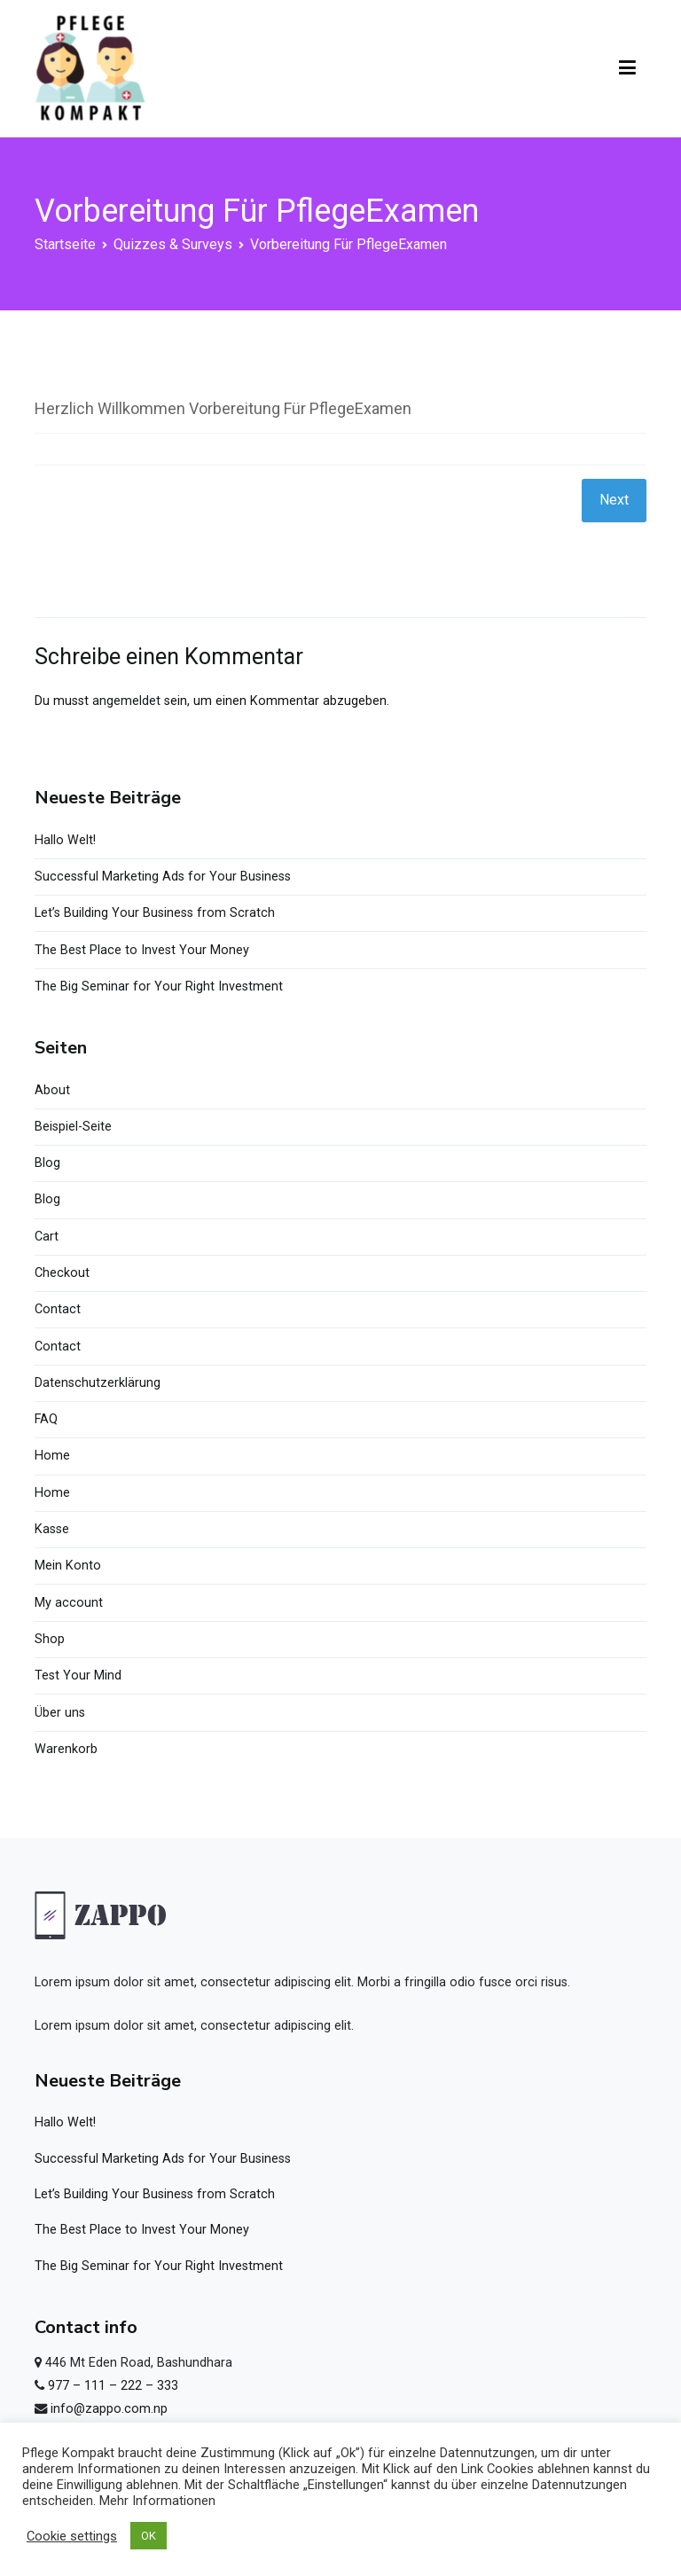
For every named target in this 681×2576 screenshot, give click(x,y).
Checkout (62, 1272)
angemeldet (126, 701)
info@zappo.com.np (109, 2408)
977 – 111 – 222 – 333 (113, 2385)
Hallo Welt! (65, 840)
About (52, 1090)
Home (52, 1455)
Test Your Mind (78, 1675)
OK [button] (148, 2535)
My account (69, 1602)
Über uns (60, 1712)
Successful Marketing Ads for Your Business (163, 876)
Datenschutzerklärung (97, 1382)
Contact (58, 1309)
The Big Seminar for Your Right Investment (159, 986)
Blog (47, 1163)
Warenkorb (66, 1749)
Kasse (52, 1529)
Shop (50, 1639)
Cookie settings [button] (72, 2536)
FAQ (46, 1419)
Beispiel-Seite (73, 1126)
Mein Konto (68, 1565)
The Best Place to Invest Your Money (142, 950)
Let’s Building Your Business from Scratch (155, 912)
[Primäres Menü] (627, 68)
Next (614, 499)
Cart (47, 1236)
